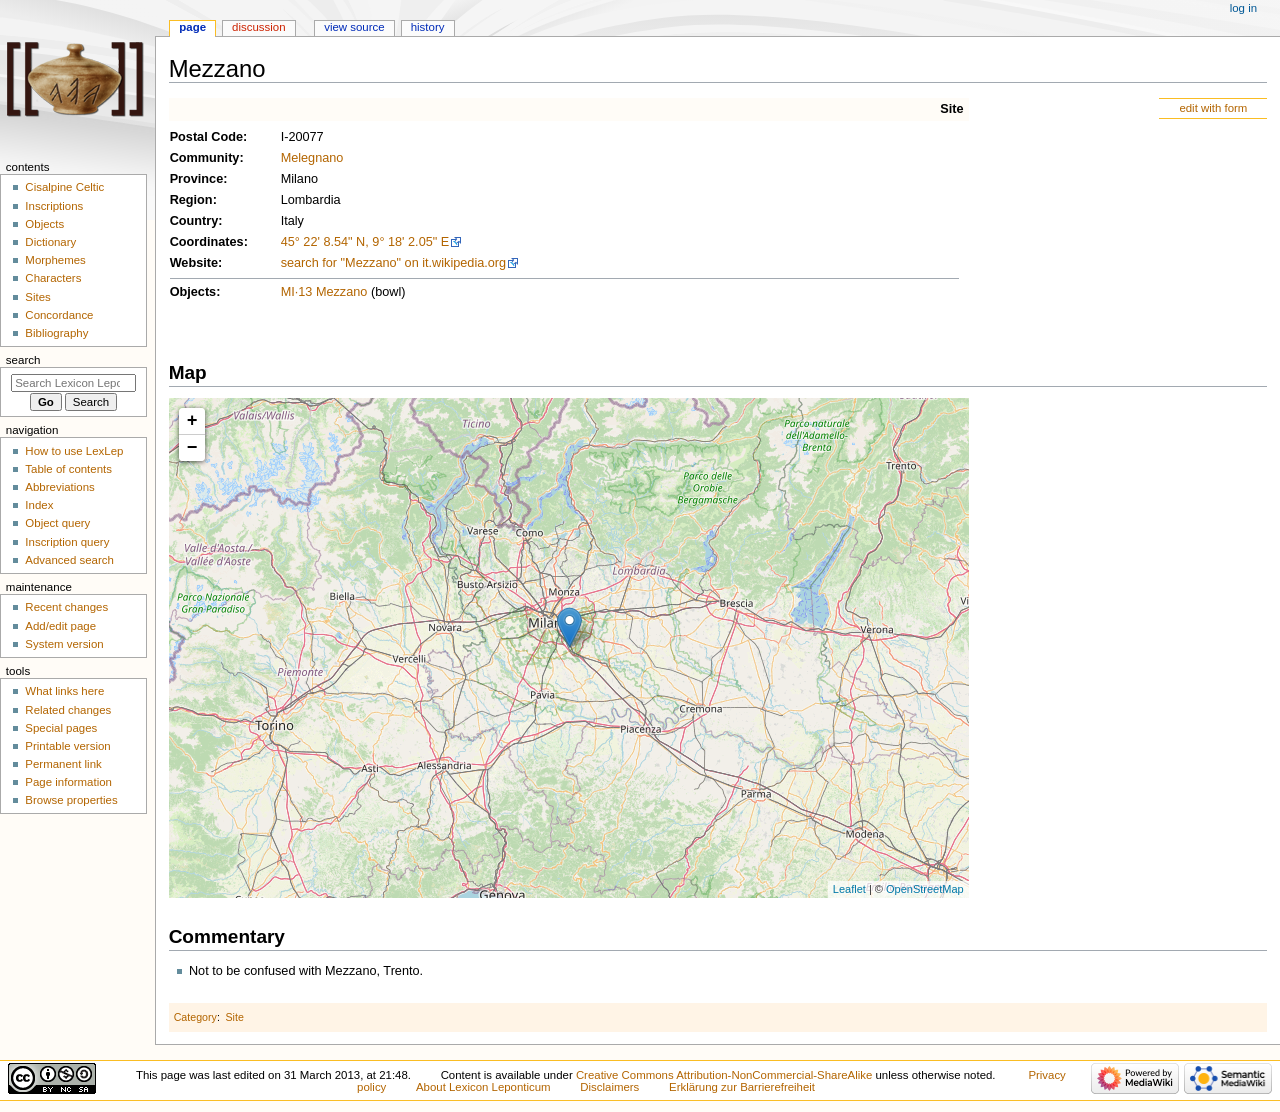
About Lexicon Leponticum (483, 1087)
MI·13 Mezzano (324, 292)
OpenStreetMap (925, 889)
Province (197, 179)
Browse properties (71, 800)
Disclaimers (609, 1087)
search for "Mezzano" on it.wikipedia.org (394, 263)
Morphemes (55, 260)
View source (354, 27)
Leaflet (849, 889)
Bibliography (56, 333)
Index (39, 505)
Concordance (59, 315)
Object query (57, 523)
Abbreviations (59, 487)
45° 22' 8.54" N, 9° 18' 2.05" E (365, 242)
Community (205, 158)
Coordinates (207, 242)
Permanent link (63, 764)
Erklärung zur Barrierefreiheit (742, 1087)
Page (192, 27)
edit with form (1213, 108)
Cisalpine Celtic (64, 187)
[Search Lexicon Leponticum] (73, 383)
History (428, 27)
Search (23, 360)
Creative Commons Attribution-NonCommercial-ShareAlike (724, 1075)
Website (194, 263)
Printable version (67, 746)
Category (195, 1017)
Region (191, 200)
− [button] (192, 448)
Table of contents (68, 469)
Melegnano (312, 158)
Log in (1243, 8)
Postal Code (206, 137)
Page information (68, 782)
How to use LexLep (74, 451)
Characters (53, 278)
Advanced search (69, 560)
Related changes (68, 710)
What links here (64, 691)
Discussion (258, 27)
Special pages (61, 728)
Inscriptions (54, 206)
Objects (193, 292)
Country (194, 221)
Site (951, 109)
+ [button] (192, 421)
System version (64, 644)
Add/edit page (60, 626)
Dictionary (50, 242)
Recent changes (66, 607)
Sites (37, 297)
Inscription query (67, 542)
